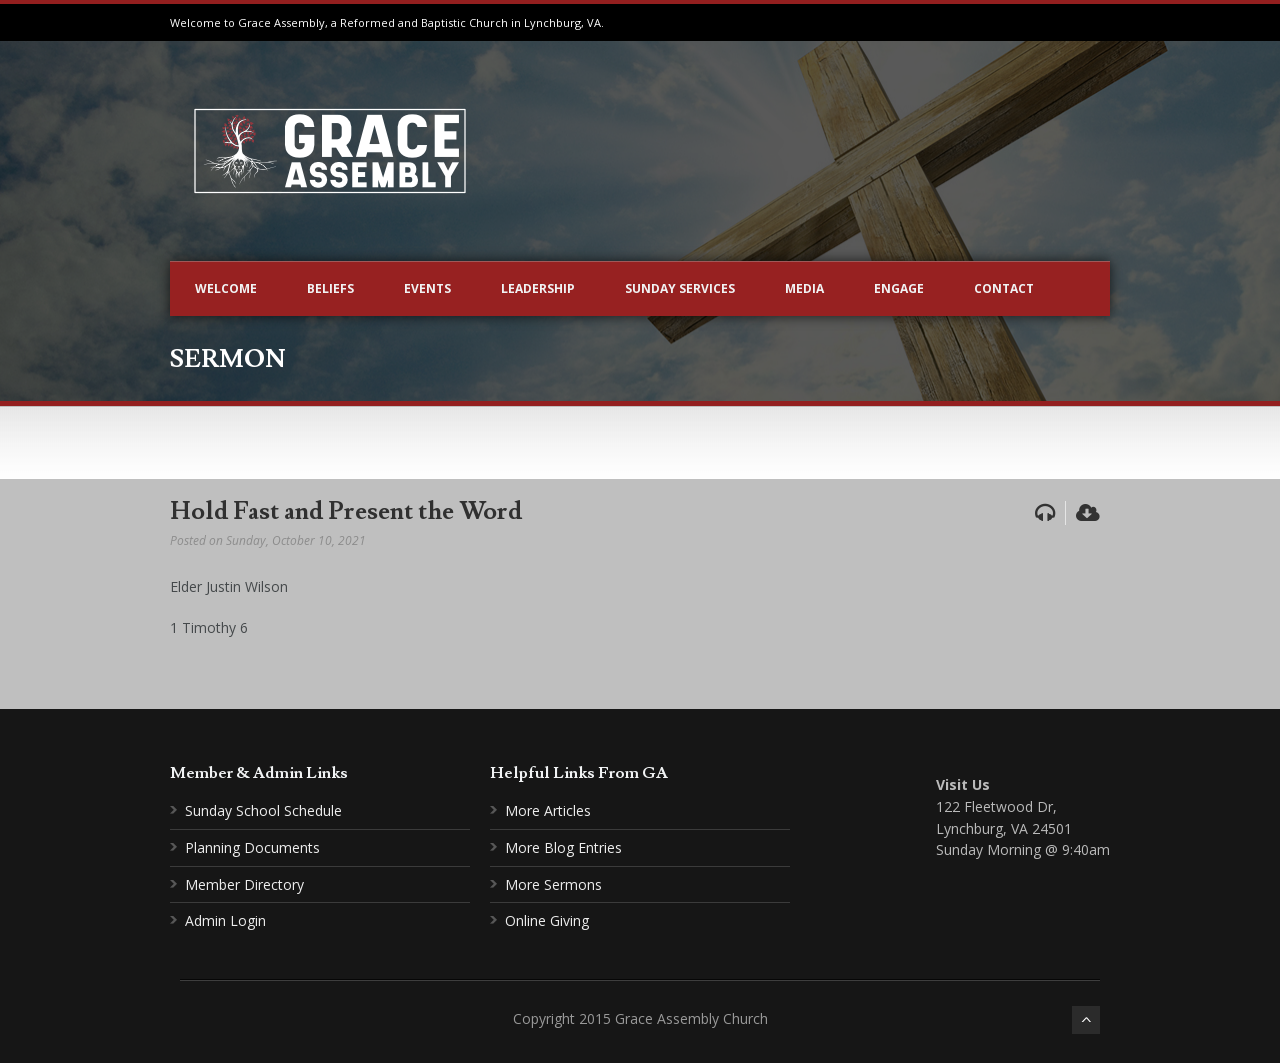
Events (427, 288)
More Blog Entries (563, 847)
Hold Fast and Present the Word (346, 511)
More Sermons (553, 884)
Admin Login (225, 920)
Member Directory (244, 884)
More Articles (548, 810)
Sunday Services (680, 288)
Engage (899, 288)
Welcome (226, 288)
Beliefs (330, 288)
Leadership (538, 288)
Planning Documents (252, 847)
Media (804, 288)
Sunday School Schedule (263, 810)
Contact (1004, 288)
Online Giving (547, 920)
